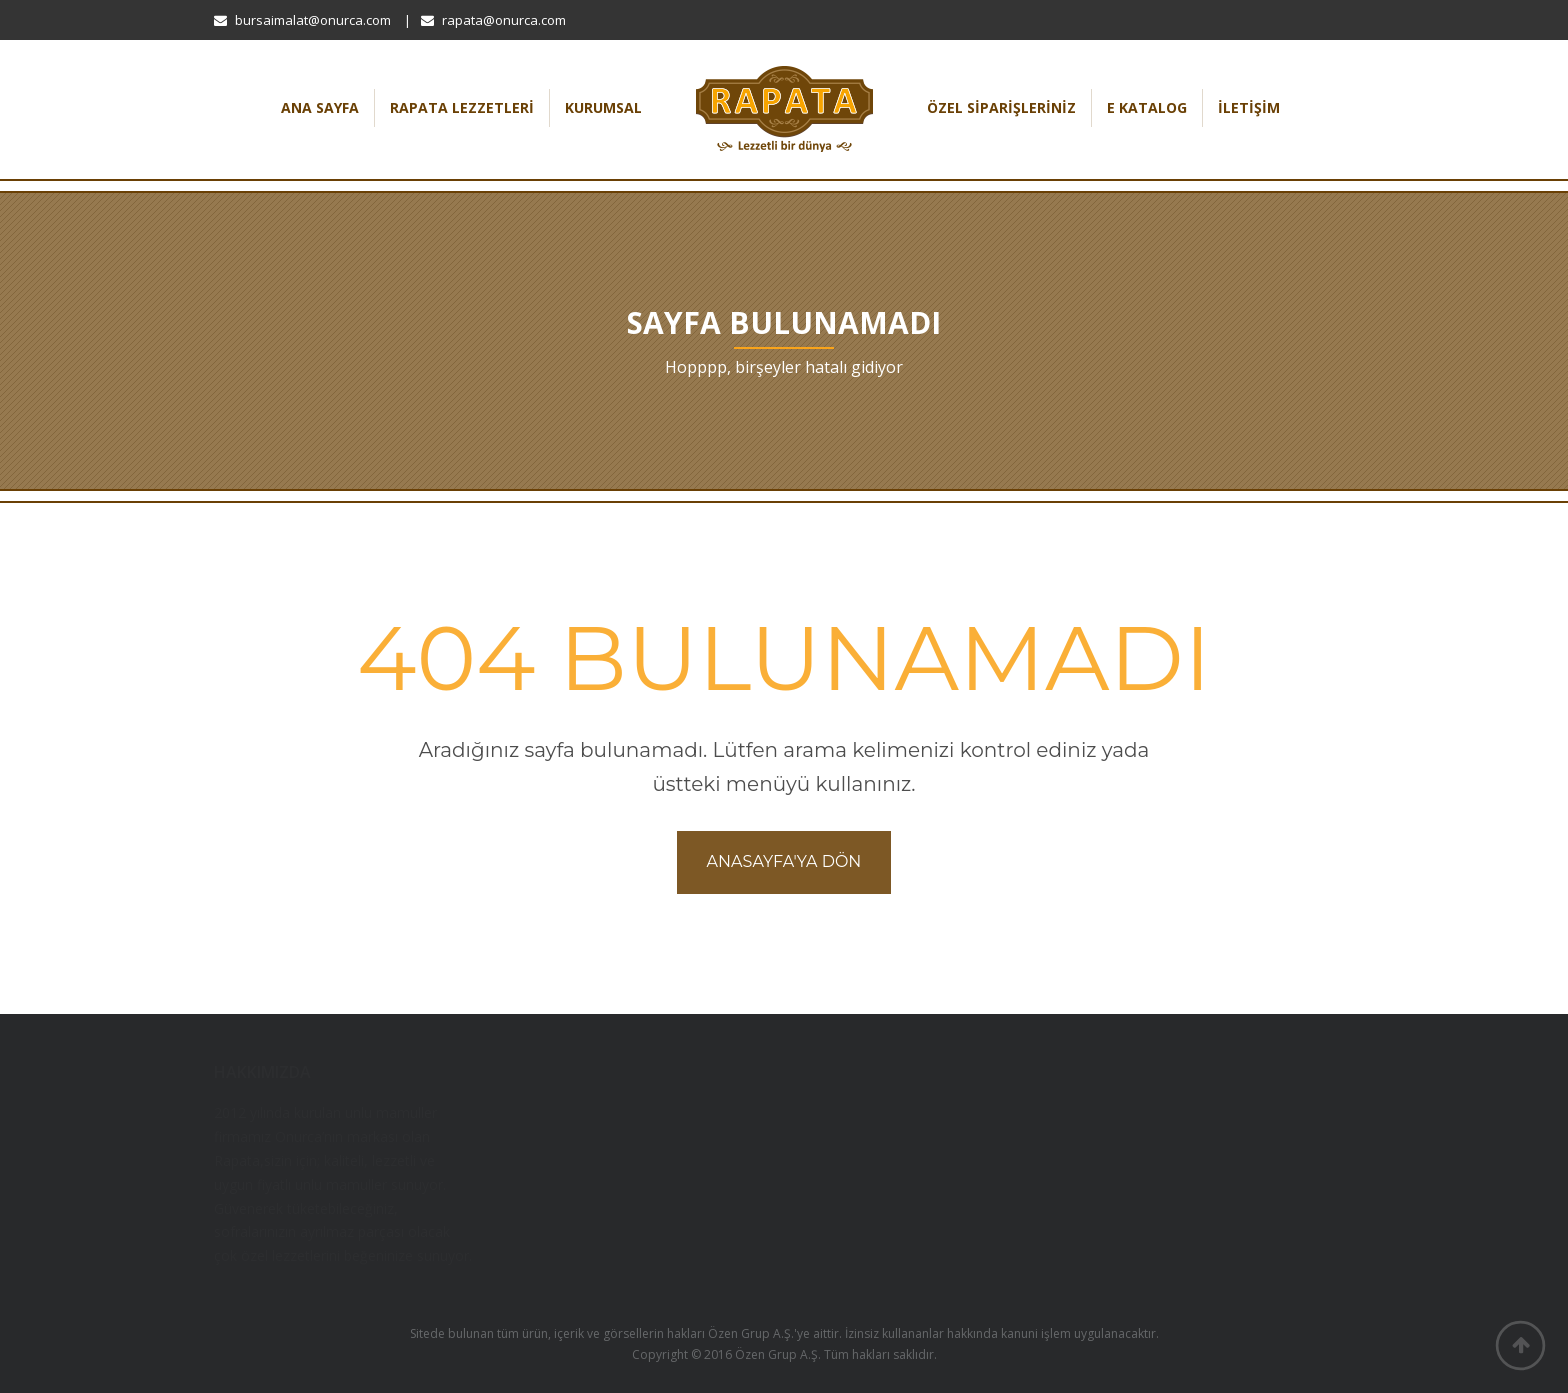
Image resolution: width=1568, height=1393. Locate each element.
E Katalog (1147, 107)
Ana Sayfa (320, 107)
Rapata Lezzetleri (462, 107)
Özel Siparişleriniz (1001, 107)
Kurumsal (603, 107)
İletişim (1249, 107)
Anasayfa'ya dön (784, 861)
